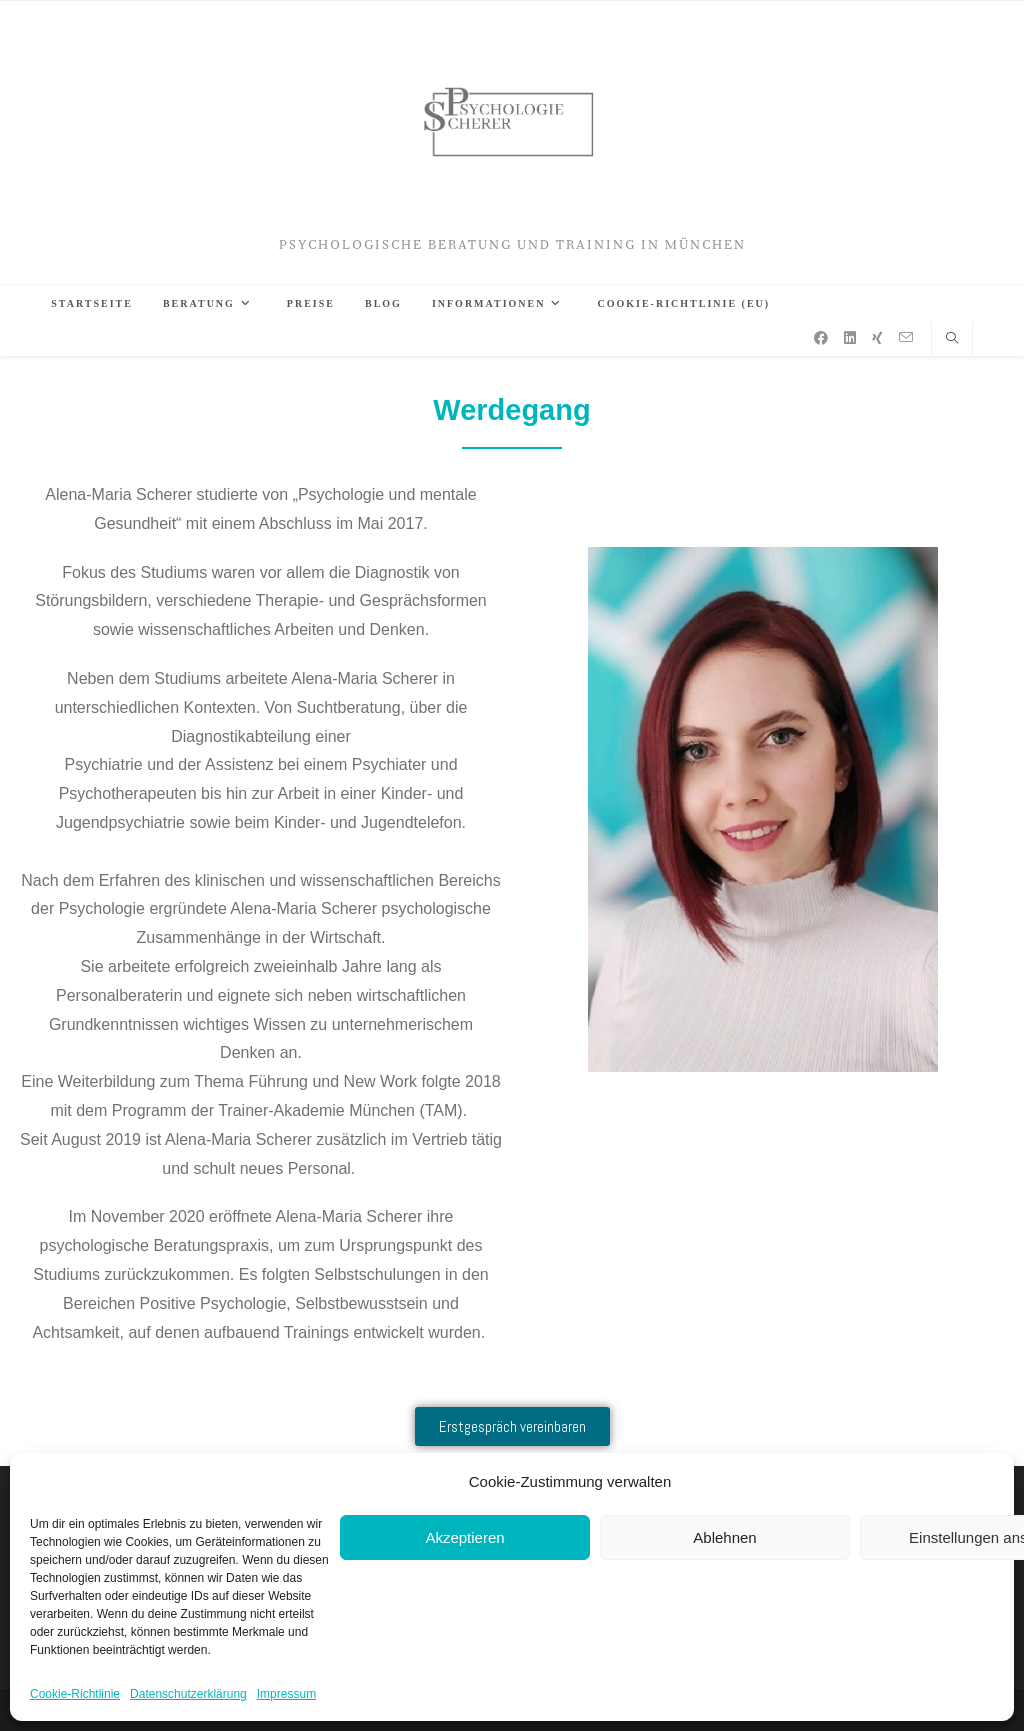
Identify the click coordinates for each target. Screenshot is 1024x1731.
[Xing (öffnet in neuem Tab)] (877, 338)
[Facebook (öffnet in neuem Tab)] (821, 338)
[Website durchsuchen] (952, 340)
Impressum (286, 1694)
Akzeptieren (464, 1537)
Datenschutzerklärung (188, 1694)
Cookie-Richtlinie (75, 1694)
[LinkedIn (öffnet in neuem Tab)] (850, 338)
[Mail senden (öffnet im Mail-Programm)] (906, 337)
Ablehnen (724, 1537)
